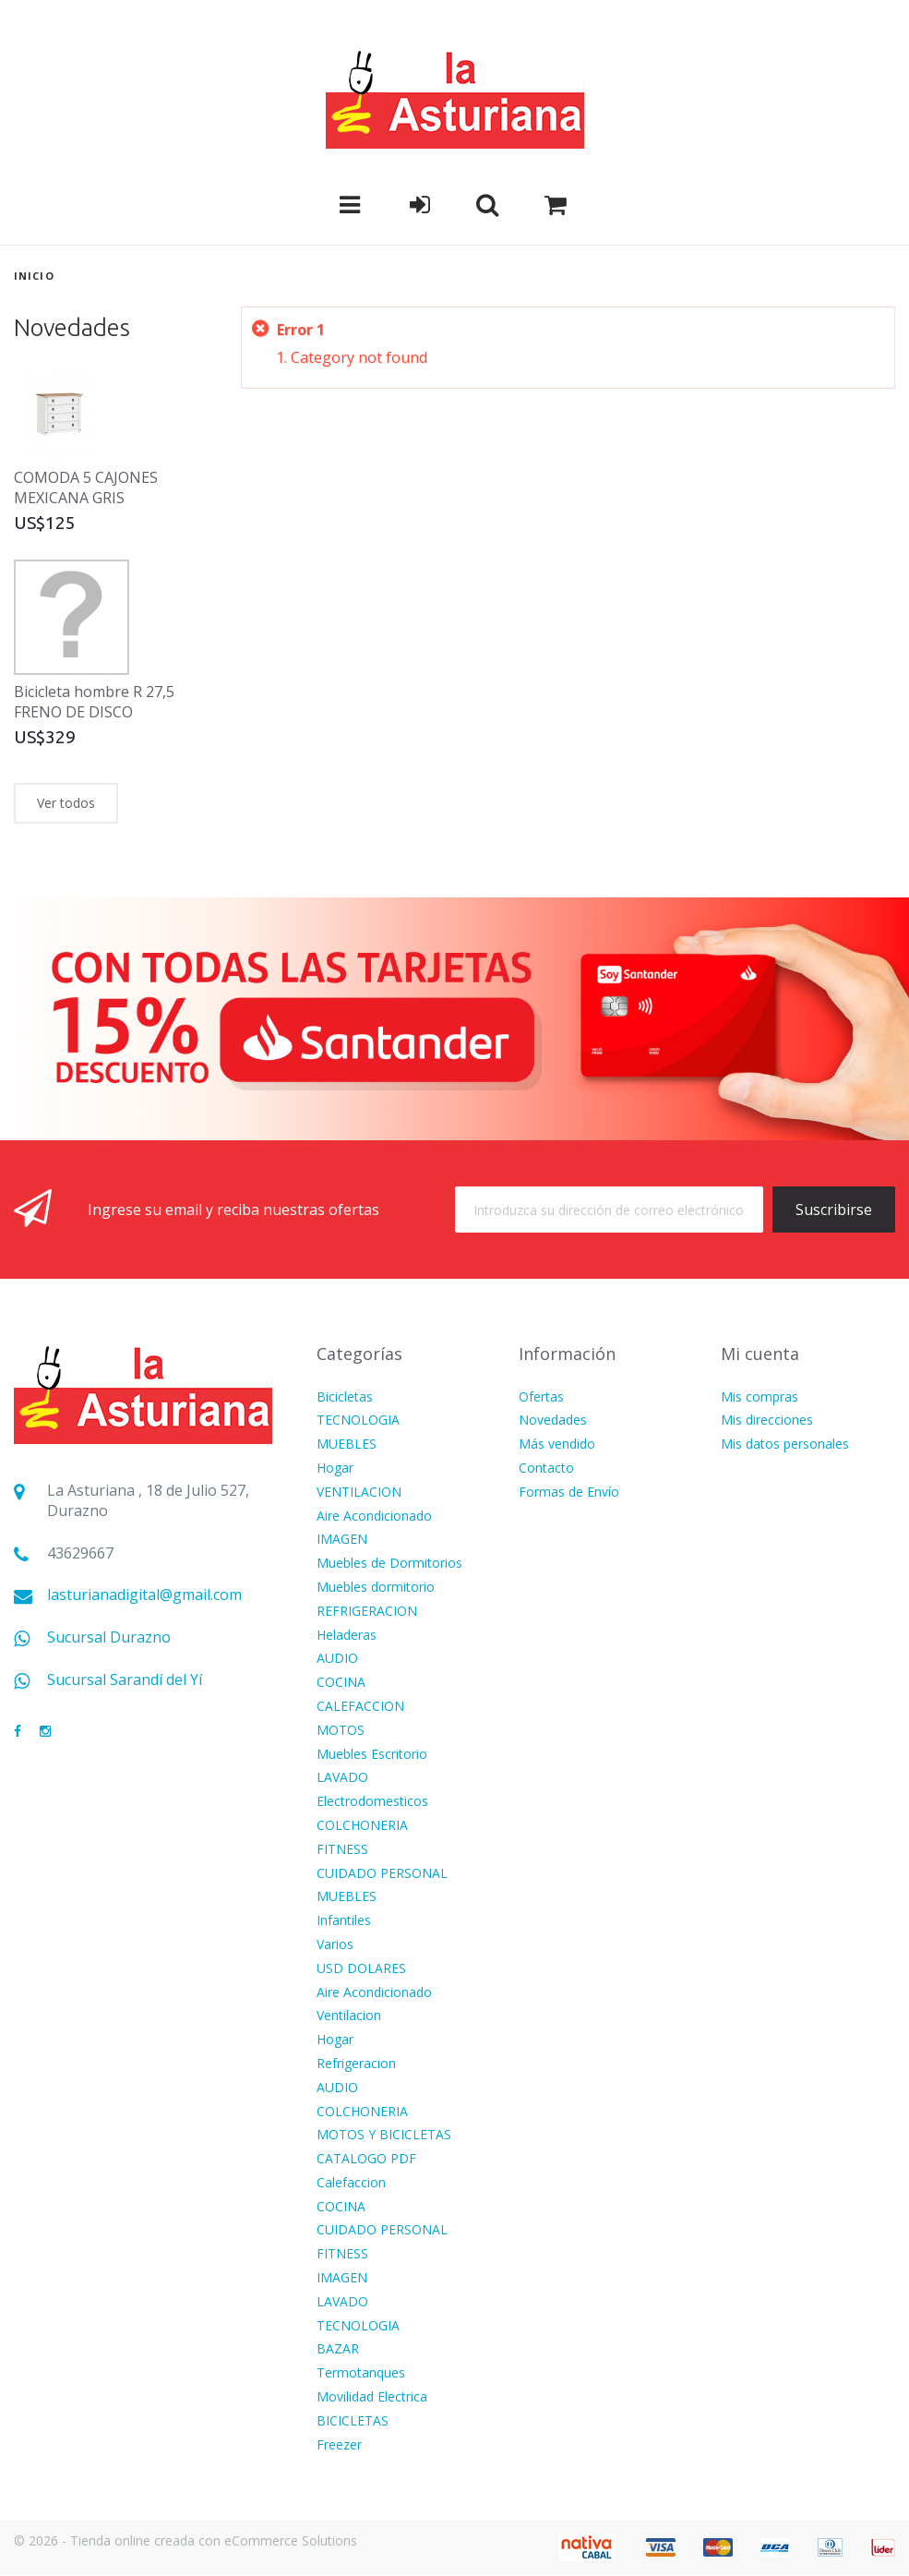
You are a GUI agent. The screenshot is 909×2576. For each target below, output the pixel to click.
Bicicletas (345, 1397)
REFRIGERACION (367, 1611)
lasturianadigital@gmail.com (144, 1595)
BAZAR (338, 2349)
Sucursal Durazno (109, 1637)
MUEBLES (347, 1444)
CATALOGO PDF (366, 2159)
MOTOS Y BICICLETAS (384, 2135)
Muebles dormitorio (376, 1587)
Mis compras (759, 1397)
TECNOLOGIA (358, 1420)
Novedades (72, 327)
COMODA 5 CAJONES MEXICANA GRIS (86, 487)
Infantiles (344, 1921)
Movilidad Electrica (372, 2397)
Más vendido (557, 1444)
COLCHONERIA (362, 1826)
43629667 (80, 1553)
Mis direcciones (767, 1420)
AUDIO (337, 1659)
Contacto (546, 1468)
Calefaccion (351, 2183)
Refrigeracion (356, 2064)
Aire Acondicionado (374, 1516)
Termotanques (361, 2373)
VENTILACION (359, 1492)
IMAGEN (342, 1539)
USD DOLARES (361, 1969)
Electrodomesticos (372, 1802)
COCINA (341, 1683)
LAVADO (342, 1778)
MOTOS (341, 1731)
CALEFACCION (360, 1707)
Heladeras (347, 1635)
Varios (335, 1945)
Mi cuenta (760, 1353)
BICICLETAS (353, 2421)
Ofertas (541, 1397)
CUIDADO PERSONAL (382, 1874)
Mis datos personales (785, 1444)
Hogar (335, 1468)
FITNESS (342, 1850)
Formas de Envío (569, 1492)
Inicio (34, 276)
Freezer (339, 2445)
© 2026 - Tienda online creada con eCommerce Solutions (185, 2540)
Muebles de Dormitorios (389, 1563)
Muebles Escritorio (372, 1755)
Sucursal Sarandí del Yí (124, 1680)
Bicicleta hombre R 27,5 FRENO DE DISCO (94, 701)
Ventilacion (349, 2016)
